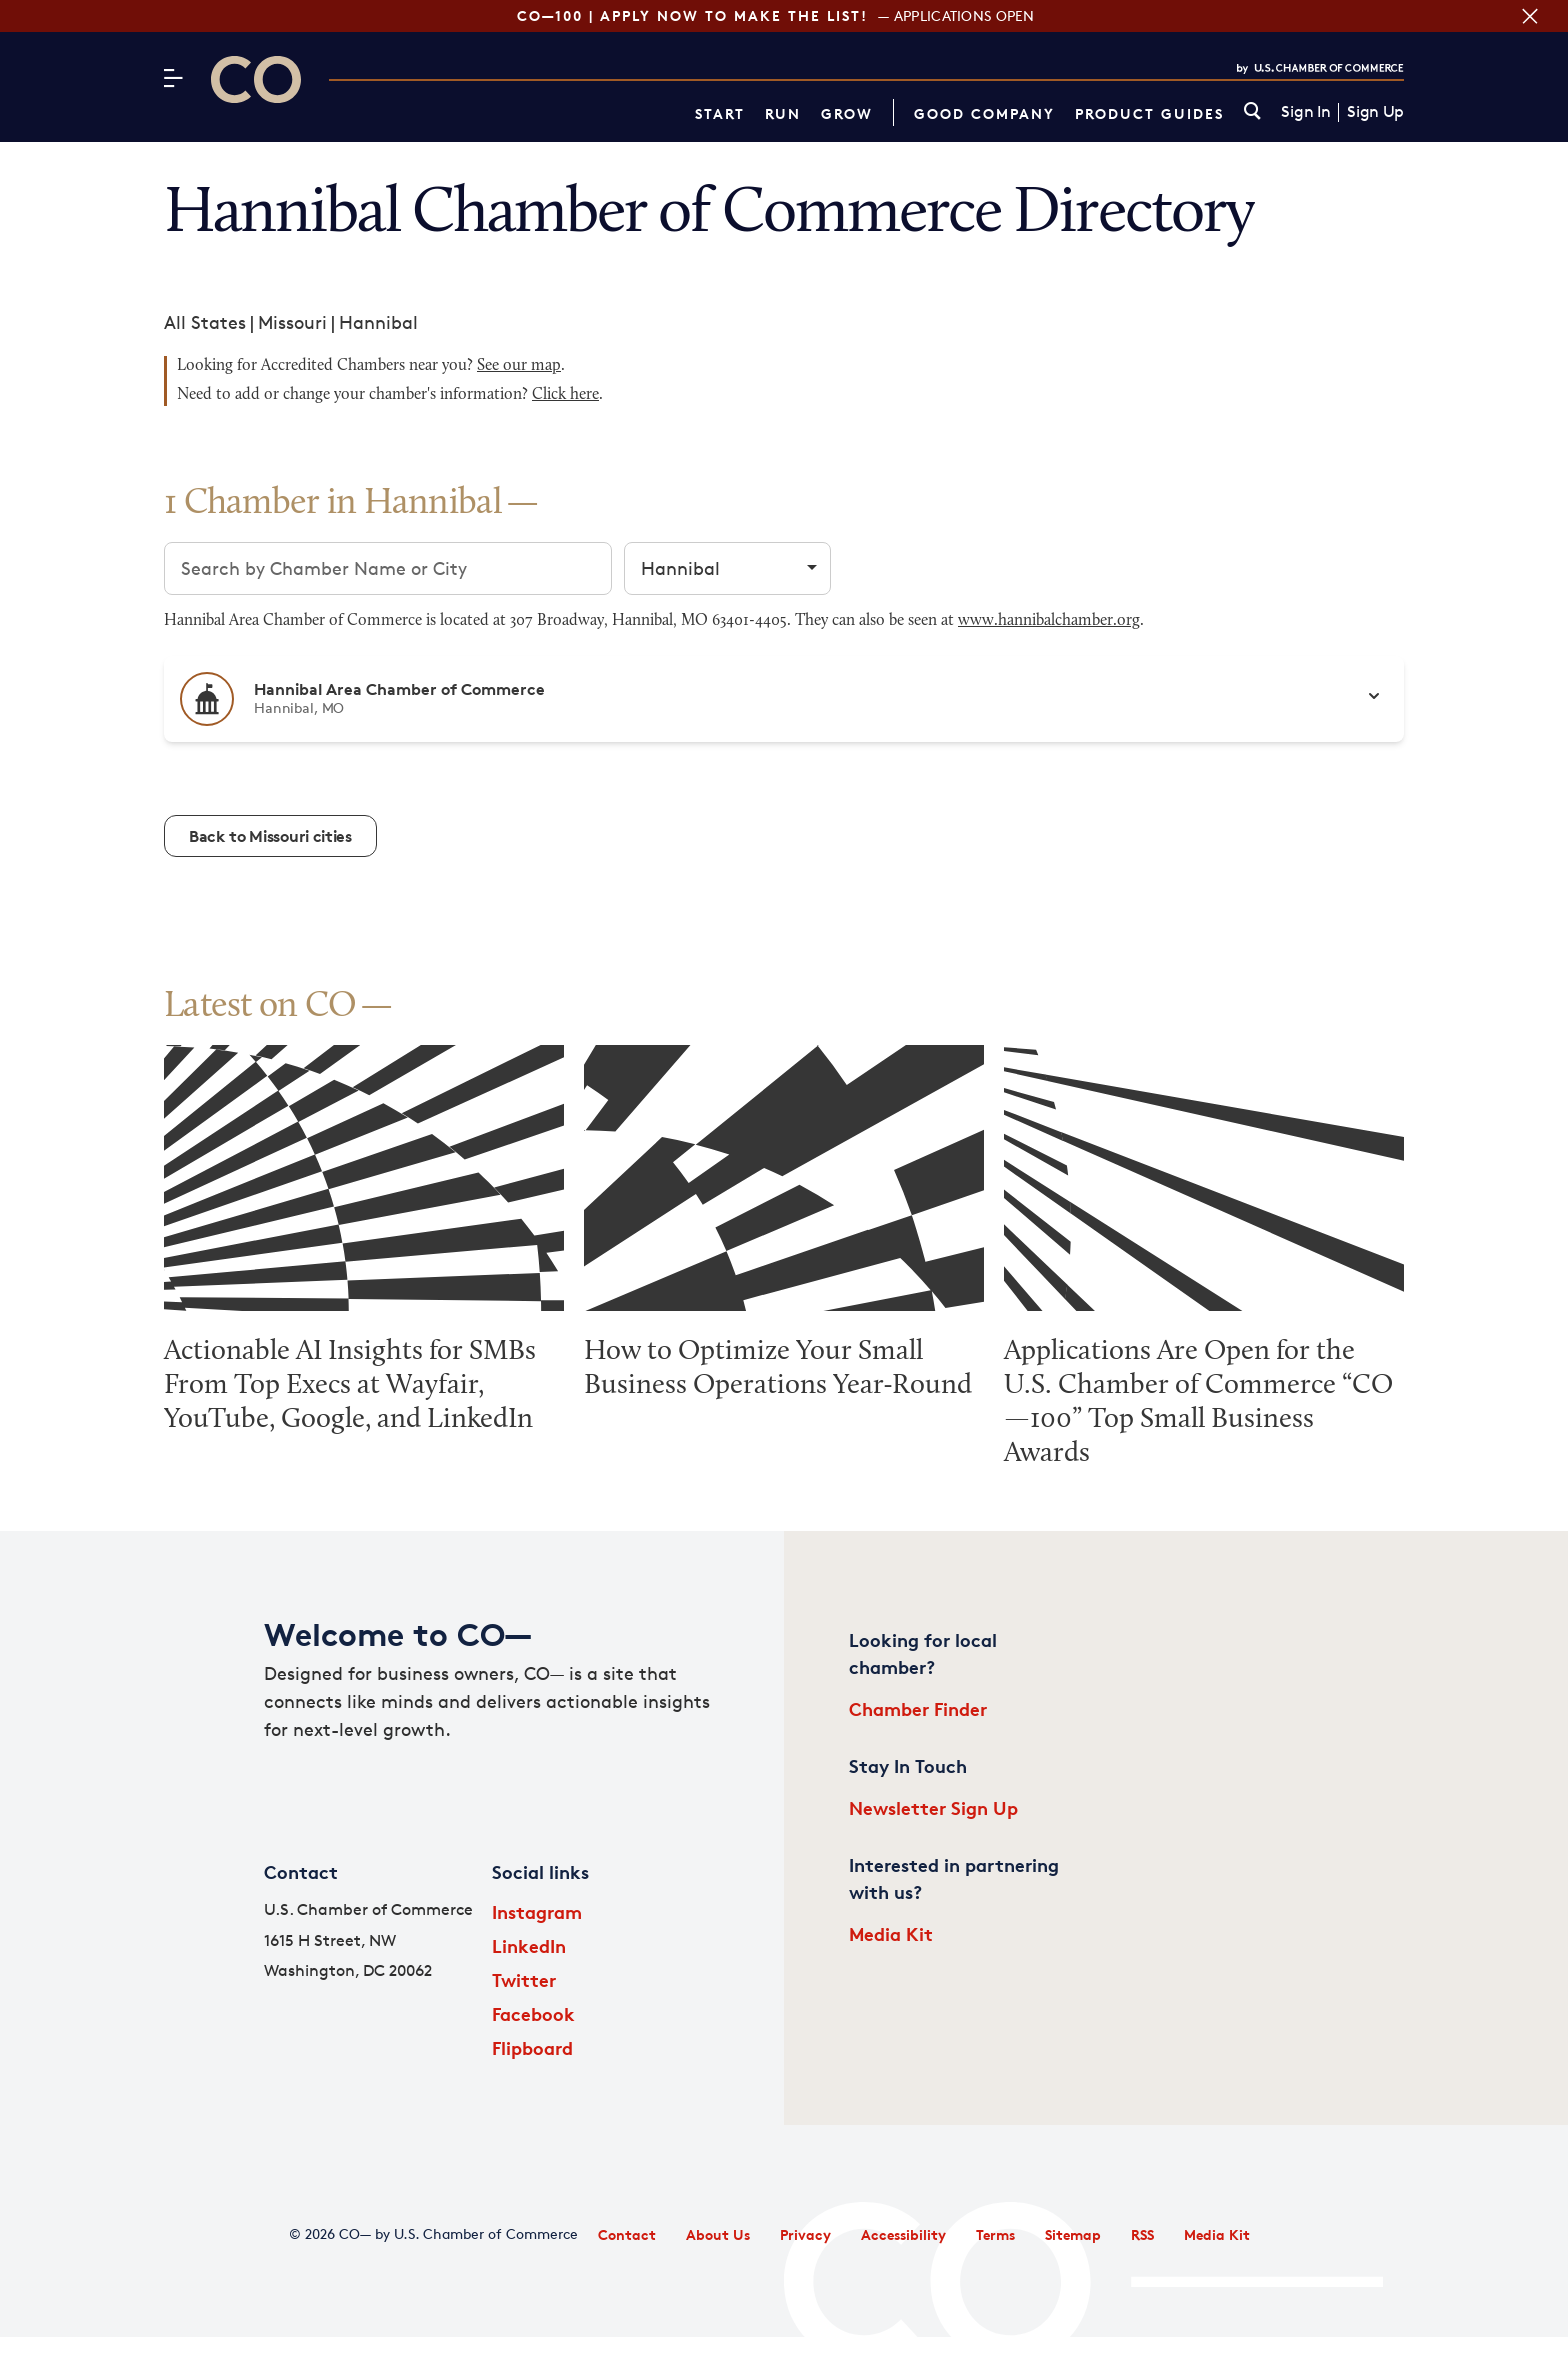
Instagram (537, 1911)
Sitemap (1073, 2234)
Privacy (805, 2234)
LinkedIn (529, 1945)
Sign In (1305, 112)
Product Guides (1149, 113)
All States (205, 322)
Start (720, 113)
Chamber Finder (918, 1708)
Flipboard (532, 2047)
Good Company (984, 113)
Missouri (292, 322)
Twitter (524, 1979)
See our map (519, 366)
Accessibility (903, 2234)
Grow (847, 113)
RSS (1142, 2234)
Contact (627, 2234)
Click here (565, 395)
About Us (718, 2234)
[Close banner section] (1530, 16)
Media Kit (891, 1933)
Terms (995, 2234)
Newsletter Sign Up (933, 1807)
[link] (1252, 112)
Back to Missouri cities (270, 836)
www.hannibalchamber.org (1049, 621)
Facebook (533, 2013)
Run (783, 113)
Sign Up (1375, 112)
